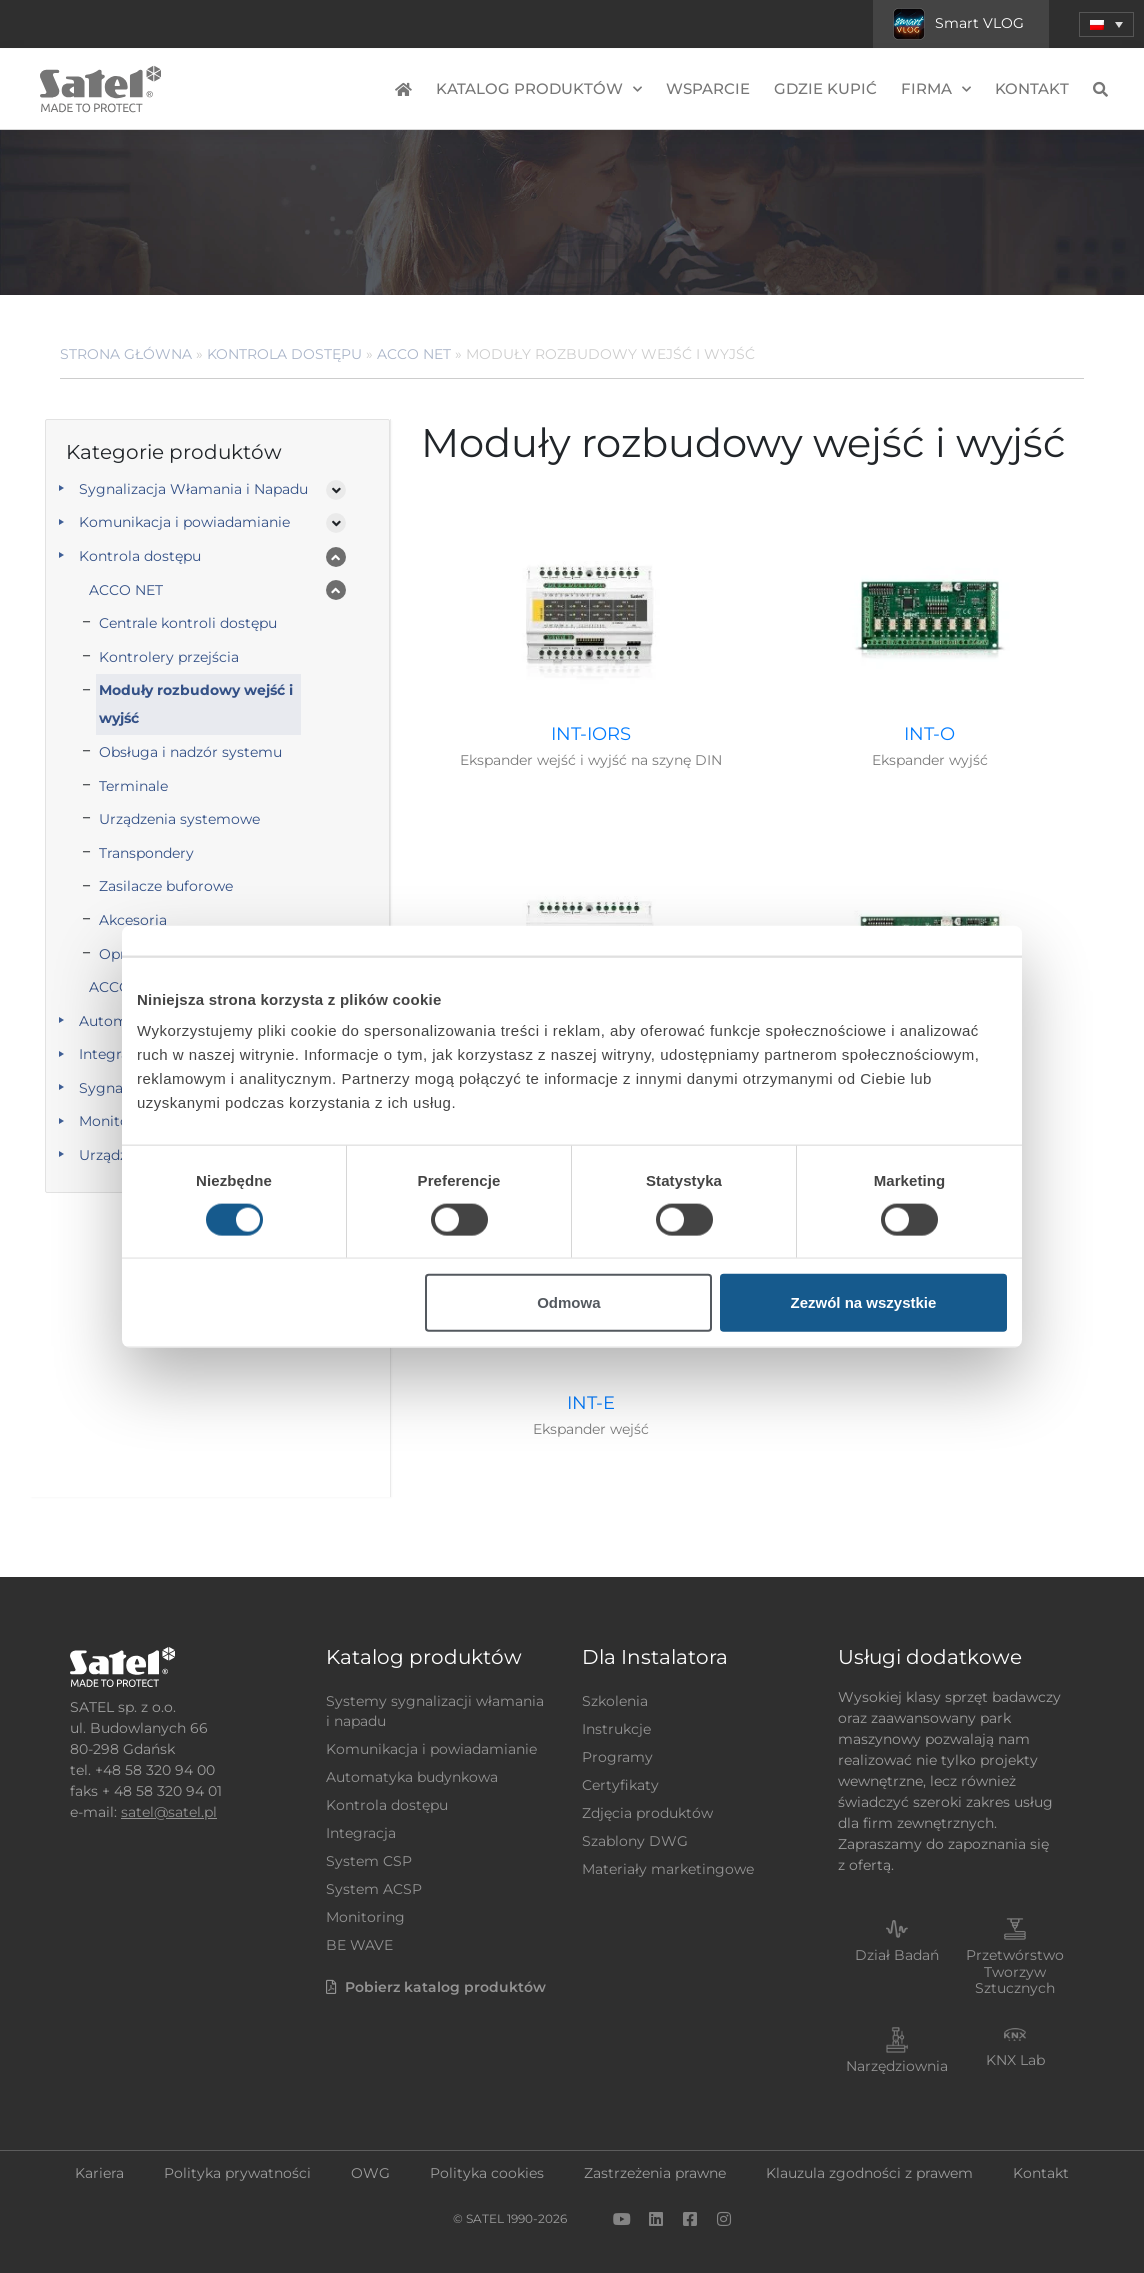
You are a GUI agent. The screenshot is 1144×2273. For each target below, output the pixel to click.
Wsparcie (708, 88)
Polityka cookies (487, 2173)
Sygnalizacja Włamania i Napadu (193, 489)
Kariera (99, 2173)
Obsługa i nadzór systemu (190, 752)
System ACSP (374, 1889)
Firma (936, 89)
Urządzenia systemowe (179, 819)
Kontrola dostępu (284, 354)
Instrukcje (616, 1729)
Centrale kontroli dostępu (188, 623)
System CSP (369, 1861)
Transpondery (146, 853)
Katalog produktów (539, 89)
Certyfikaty (620, 1785)
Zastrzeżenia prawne (655, 2173)
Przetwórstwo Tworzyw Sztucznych (1015, 1972)
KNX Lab (1015, 2060)
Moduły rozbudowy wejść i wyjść (196, 704)
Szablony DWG (635, 1841)
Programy (617, 1757)
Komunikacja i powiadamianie (184, 522)
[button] (1106, 24)
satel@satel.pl (169, 1812)
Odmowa (568, 1302)
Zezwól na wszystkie (864, 1302)
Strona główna (126, 354)
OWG (370, 2173)
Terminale (133, 786)
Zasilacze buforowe (166, 886)
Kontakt (1032, 88)
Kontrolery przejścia (169, 657)
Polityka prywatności (237, 2173)
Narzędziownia (897, 2066)
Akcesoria (133, 920)
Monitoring (365, 1917)
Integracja (361, 1833)
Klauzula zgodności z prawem (869, 2173)
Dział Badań (897, 1955)
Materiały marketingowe (668, 1869)
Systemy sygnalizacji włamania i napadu (435, 1711)
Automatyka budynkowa (412, 1777)
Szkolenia (615, 1701)
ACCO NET (414, 354)
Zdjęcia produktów (647, 1813)
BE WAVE (359, 1945)
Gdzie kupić (825, 88)
